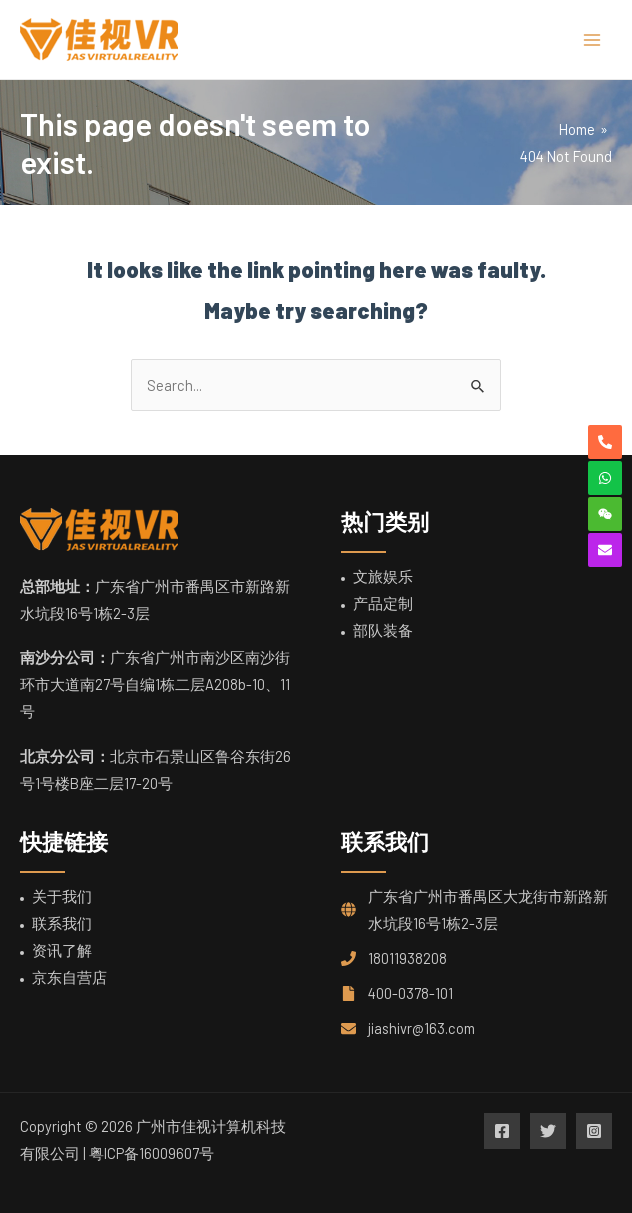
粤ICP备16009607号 (151, 1153)
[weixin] (605, 514)
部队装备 (383, 630)
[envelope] (605, 550)
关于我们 (62, 896)
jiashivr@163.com (421, 1028)
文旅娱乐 (383, 576)
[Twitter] (548, 1131)
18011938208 (407, 958)
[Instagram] (594, 1131)
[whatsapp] (605, 478)
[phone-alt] (605, 442)
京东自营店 (69, 977)
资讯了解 (62, 950)
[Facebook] (502, 1131)
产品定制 (383, 603)
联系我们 (62, 923)
